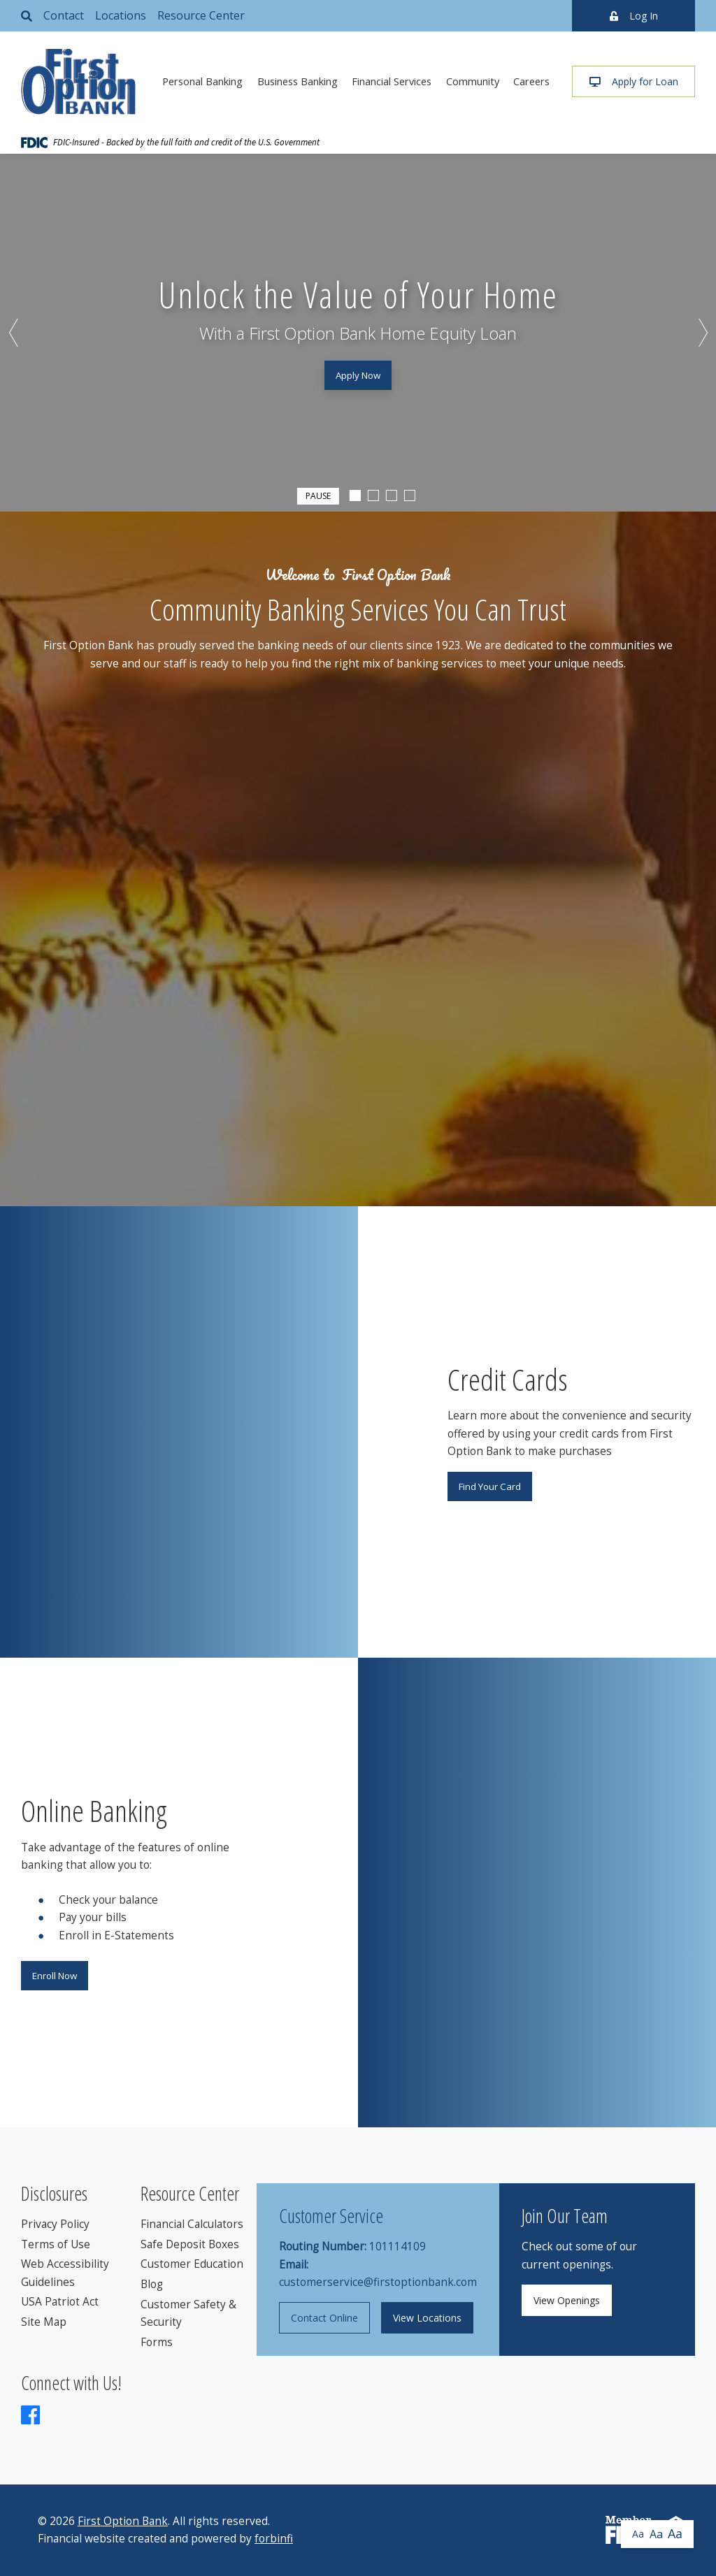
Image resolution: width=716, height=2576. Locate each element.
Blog (152, 2284)
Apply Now (358, 375)
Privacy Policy (55, 2224)
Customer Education (192, 2264)
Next (702, 333)
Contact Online (324, 2317)
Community (472, 81)
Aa (638, 2533)
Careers (531, 81)
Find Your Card (490, 1486)
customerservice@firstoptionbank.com (378, 2282)
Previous (14, 333)
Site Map (43, 2322)
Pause (318, 495)
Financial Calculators (192, 2224)
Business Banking (297, 81)
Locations (120, 15)
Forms (157, 2342)
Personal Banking (202, 81)
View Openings (567, 2300)
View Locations (427, 2317)
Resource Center (201, 15)
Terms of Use (55, 2244)
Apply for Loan (633, 81)
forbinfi (274, 2538)
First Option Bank (123, 2521)
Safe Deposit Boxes (190, 2244)
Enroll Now (54, 1975)
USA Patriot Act (60, 2301)
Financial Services (391, 81)
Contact (63, 15)
